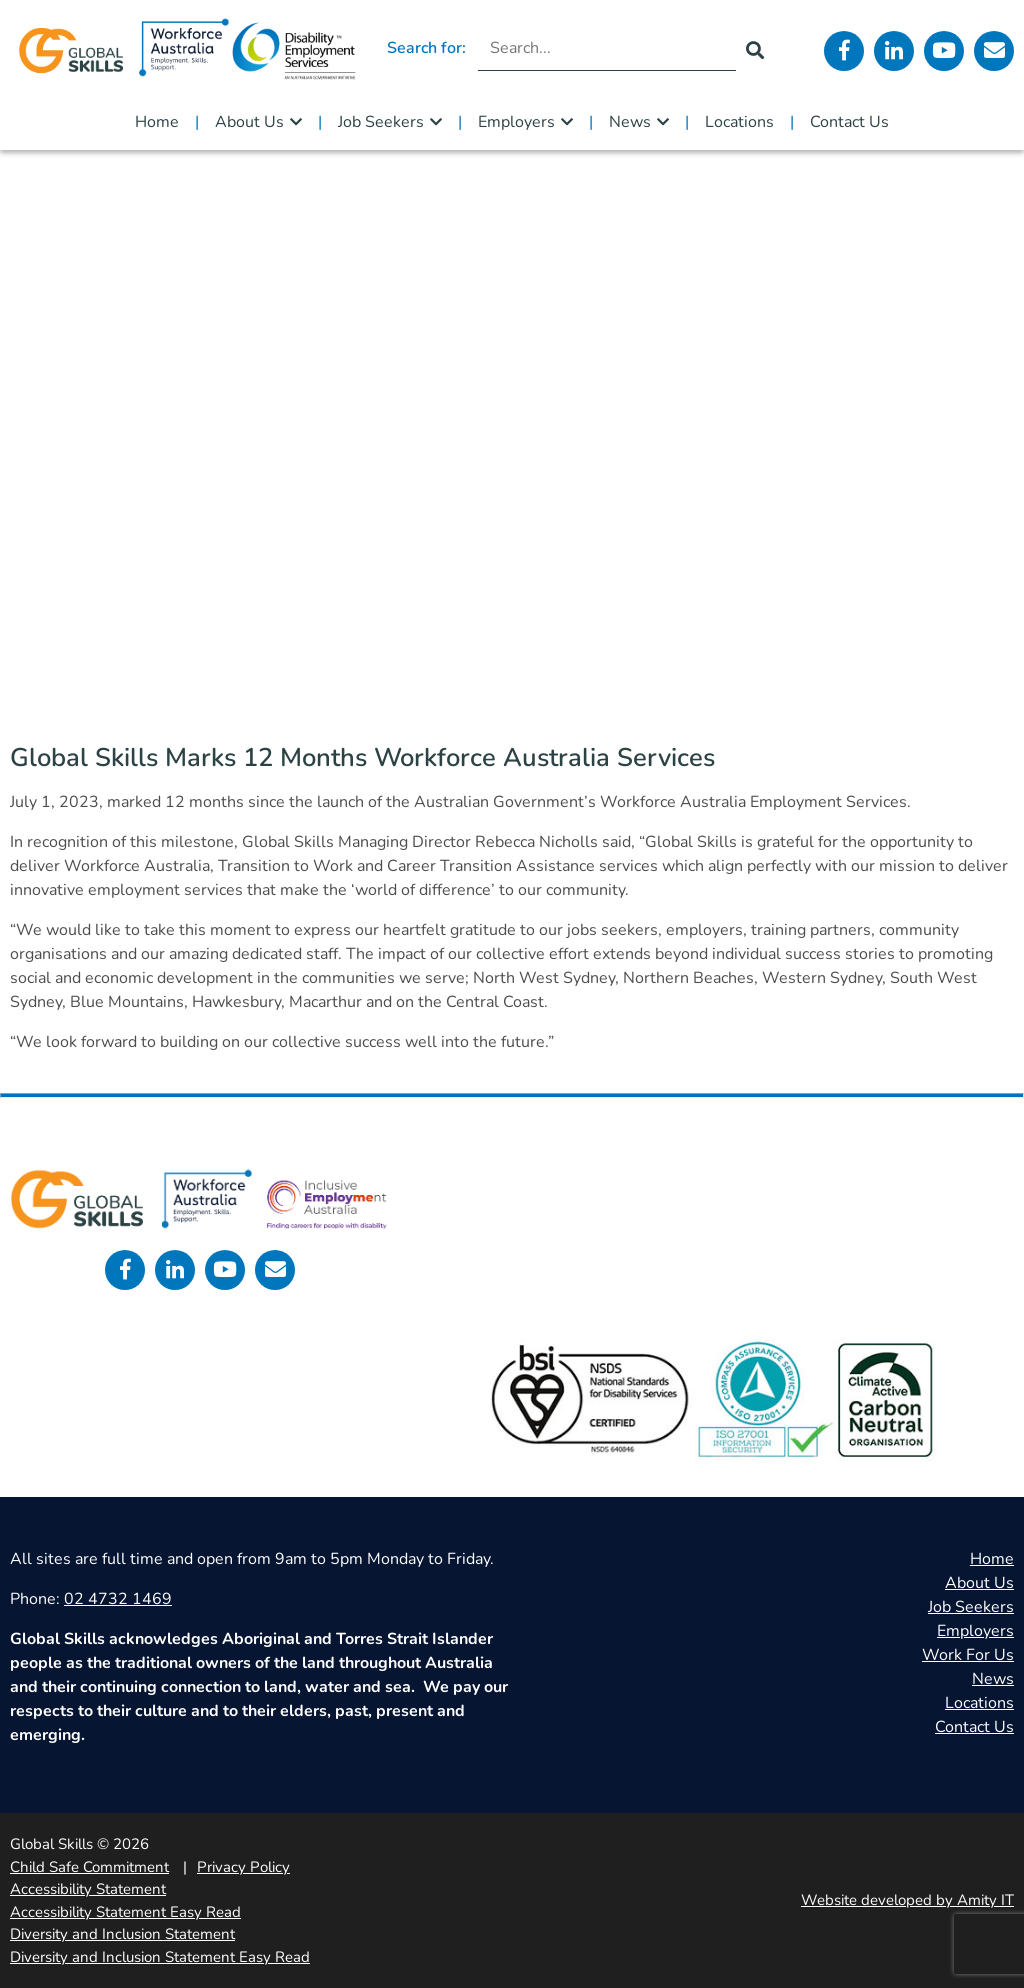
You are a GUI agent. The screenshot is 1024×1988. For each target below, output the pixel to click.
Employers (516, 122)
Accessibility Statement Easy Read (125, 1912)
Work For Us (968, 1655)
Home (157, 122)
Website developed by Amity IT (907, 1900)
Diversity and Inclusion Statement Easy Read (160, 1957)
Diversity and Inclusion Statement (122, 1934)
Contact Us (849, 122)
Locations (739, 122)
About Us (249, 122)
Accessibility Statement (88, 1889)
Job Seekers (381, 122)
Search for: (426, 48)
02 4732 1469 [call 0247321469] (118, 1599)
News (630, 122)
